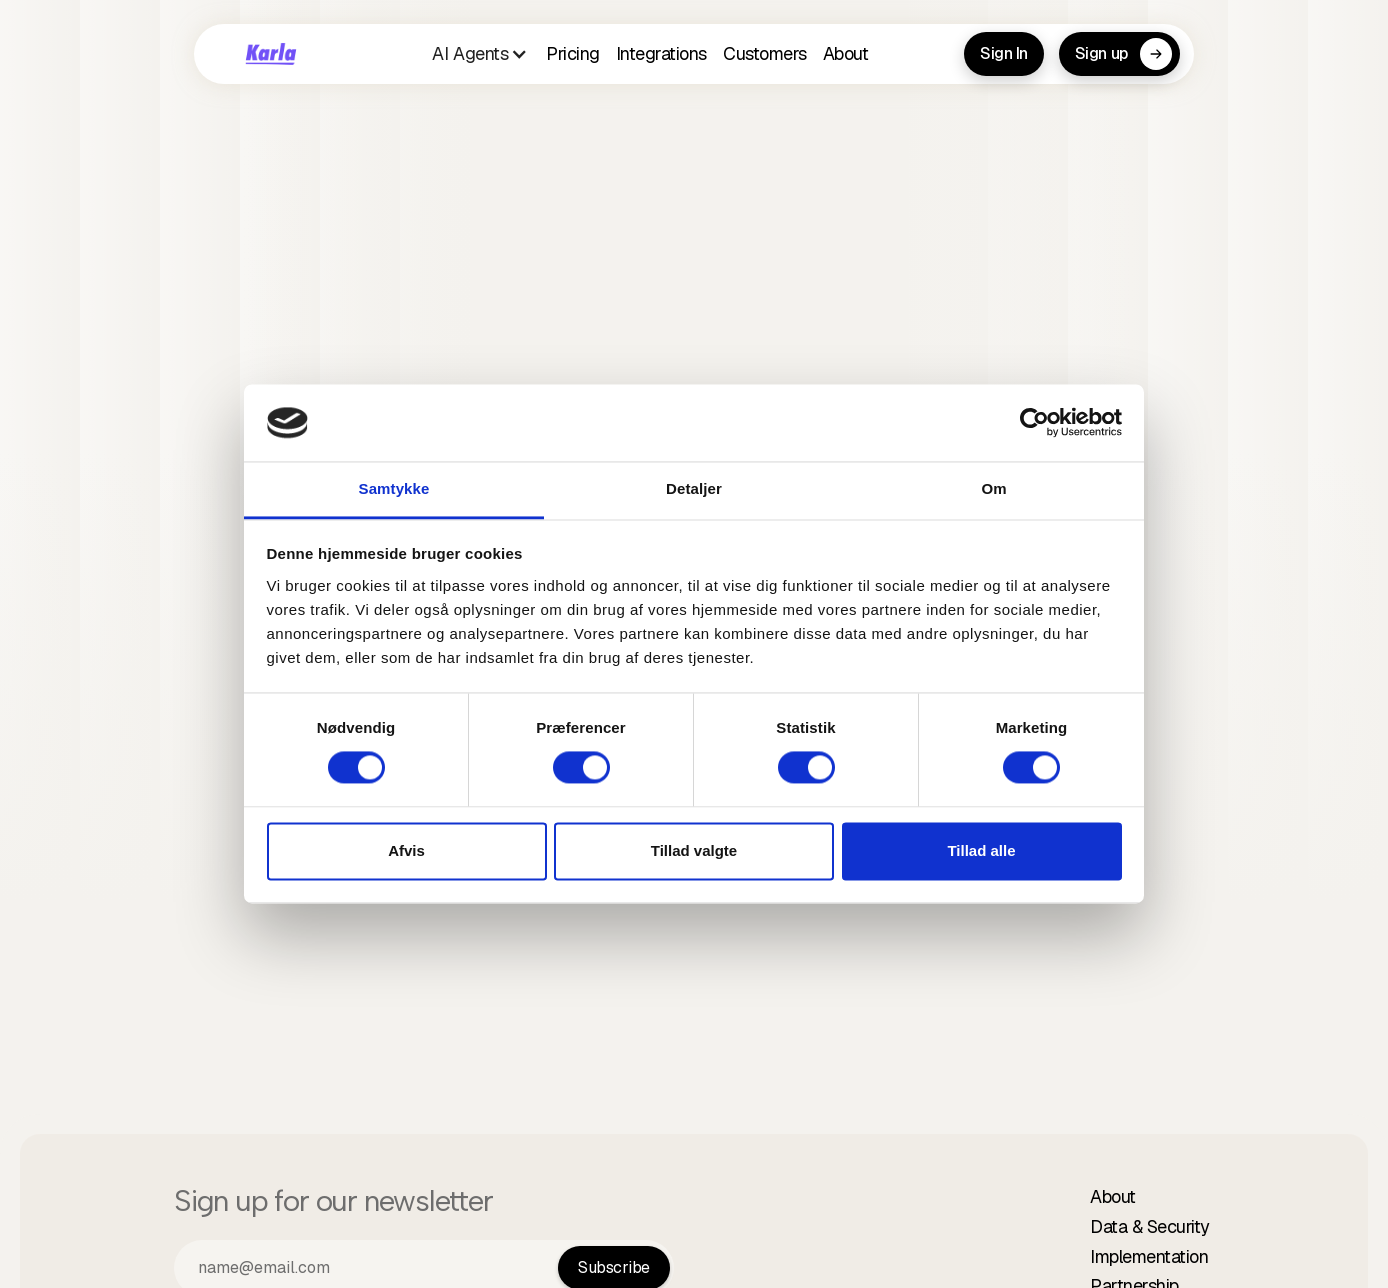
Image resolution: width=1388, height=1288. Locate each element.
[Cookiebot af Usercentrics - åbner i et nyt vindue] (1034, 423)
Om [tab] (993, 488)
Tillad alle (981, 850)
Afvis (406, 850)
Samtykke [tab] (394, 488)
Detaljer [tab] (694, 488)
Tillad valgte (694, 850)
